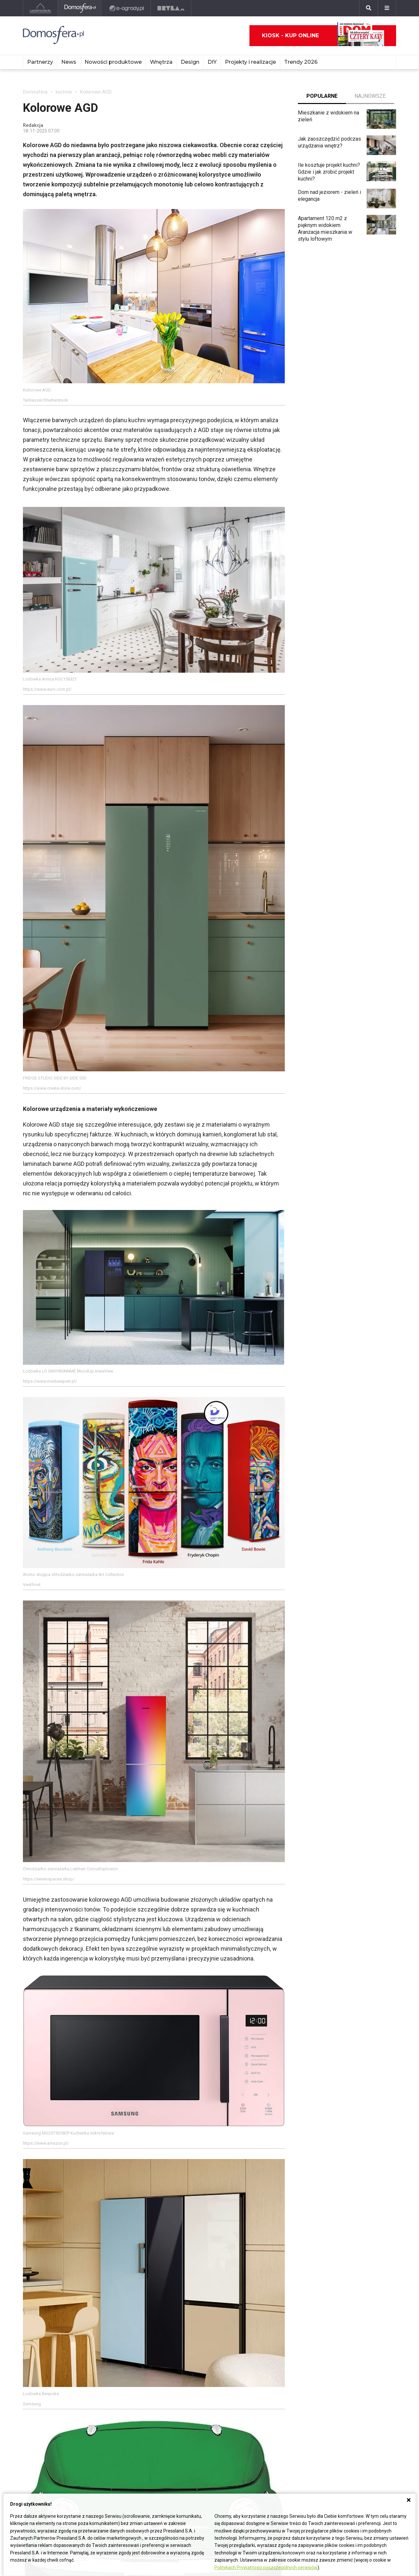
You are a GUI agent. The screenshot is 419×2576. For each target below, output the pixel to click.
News (68, 62)
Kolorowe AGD (96, 92)
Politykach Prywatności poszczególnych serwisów (266, 2567)
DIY (212, 62)
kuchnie (64, 92)
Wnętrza (161, 62)
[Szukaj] (368, 8)
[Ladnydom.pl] (40, 8)
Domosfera (35, 92)
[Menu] (387, 8)
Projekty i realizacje (250, 62)
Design (190, 62)
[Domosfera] (80, 8)
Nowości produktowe (113, 62)
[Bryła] (171, 8)
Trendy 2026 (301, 62)
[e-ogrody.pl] (127, 8)
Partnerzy (40, 62)
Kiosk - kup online (323, 35)
